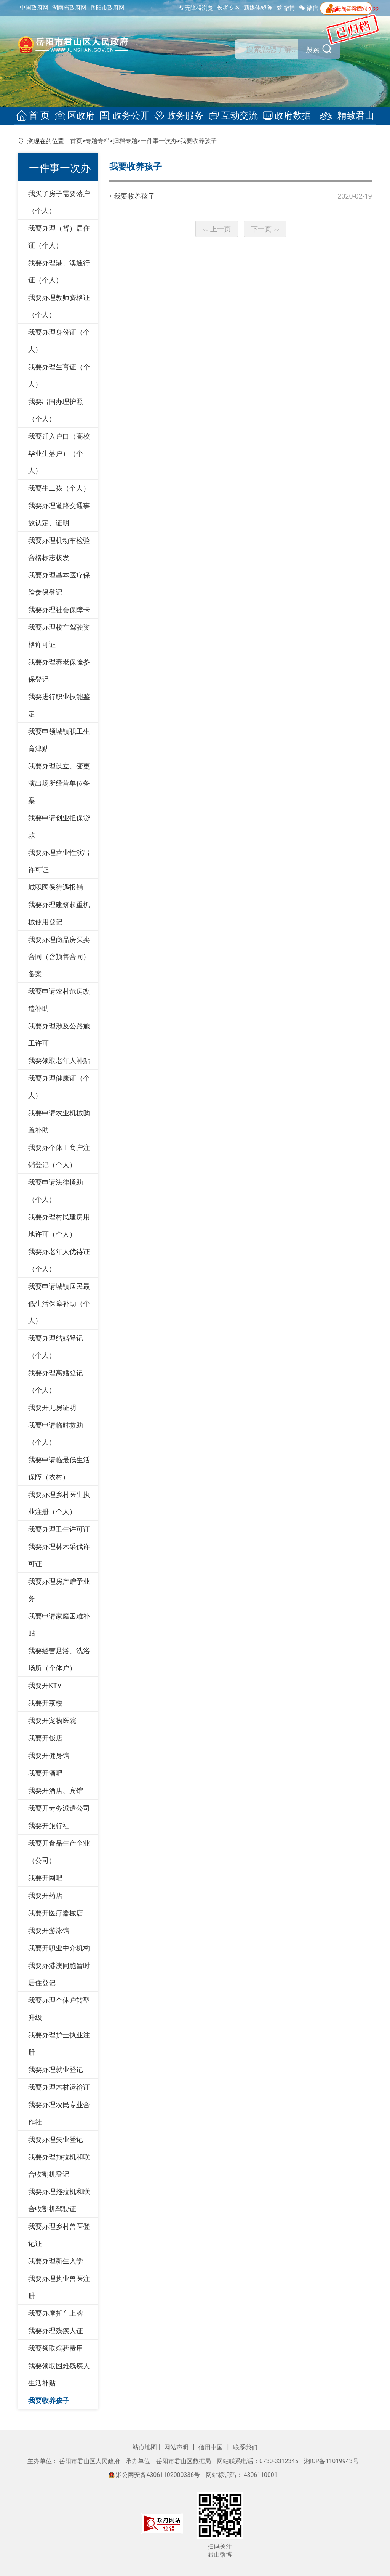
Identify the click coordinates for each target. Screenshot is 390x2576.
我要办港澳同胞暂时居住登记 (59, 1974)
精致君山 (341, 116)
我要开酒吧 (45, 1773)
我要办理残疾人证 (55, 2331)
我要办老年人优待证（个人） (59, 1260)
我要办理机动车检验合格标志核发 (59, 548)
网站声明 (177, 2447)
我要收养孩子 (198, 140)
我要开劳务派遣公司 (59, 1808)
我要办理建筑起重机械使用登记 (59, 913)
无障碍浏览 (195, 8)
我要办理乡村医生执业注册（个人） (59, 1503)
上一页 (217, 229)
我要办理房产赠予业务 (59, 1589)
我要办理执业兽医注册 (59, 2287)
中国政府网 (34, 7)
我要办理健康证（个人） (59, 1086)
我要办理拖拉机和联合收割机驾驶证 (59, 2200)
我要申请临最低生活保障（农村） (59, 1468)
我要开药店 (45, 1895)
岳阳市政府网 (107, 7)
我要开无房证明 (52, 1407)
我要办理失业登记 (55, 2139)
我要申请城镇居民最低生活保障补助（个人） (59, 1303)
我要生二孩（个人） (59, 488)
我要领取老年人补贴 (59, 1061)
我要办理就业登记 (55, 2070)
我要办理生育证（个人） (59, 375)
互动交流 (232, 116)
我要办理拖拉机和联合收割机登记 (59, 2165)
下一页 (265, 229)
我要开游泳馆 (48, 1930)
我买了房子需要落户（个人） (59, 202)
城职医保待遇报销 (55, 887)
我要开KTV (45, 1685)
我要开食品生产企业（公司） (59, 1851)
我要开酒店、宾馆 (55, 1791)
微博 (285, 8)
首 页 (36, 116)
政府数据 (285, 116)
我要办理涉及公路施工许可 (59, 1034)
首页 (76, 140)
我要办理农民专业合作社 (59, 2113)
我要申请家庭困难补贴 (59, 1624)
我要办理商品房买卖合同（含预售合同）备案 (59, 956)
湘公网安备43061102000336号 (155, 2474)
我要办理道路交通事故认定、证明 (59, 514)
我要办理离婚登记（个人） (55, 1381)
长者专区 (228, 7)
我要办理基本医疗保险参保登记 (59, 583)
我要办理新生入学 (55, 2261)
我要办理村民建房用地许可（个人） (59, 1225)
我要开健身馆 (48, 1756)
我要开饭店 (45, 1738)
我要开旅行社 (48, 1826)
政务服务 (179, 116)
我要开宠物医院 (52, 1720)
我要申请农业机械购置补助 (59, 1121)
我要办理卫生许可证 (59, 1529)
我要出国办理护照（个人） (55, 410)
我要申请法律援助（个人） (55, 1190)
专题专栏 (97, 140)
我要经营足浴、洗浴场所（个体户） (59, 1659)
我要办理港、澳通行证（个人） (59, 271)
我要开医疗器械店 (55, 1913)
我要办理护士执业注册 (59, 2043)
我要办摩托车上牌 (55, 2313)
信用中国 (211, 2447)
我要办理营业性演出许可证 (59, 861)
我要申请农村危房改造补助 (59, 999)
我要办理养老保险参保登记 (59, 670)
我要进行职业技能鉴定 (59, 705)
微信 (308, 8)
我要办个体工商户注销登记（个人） (59, 1156)
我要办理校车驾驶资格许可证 (59, 635)
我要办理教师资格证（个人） (59, 306)
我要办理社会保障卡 (59, 610)
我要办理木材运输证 (59, 2087)
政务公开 (125, 116)
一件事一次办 (159, 140)
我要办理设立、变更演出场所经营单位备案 (59, 783)
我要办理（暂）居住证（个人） (59, 236)
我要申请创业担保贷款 (59, 826)
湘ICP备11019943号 (331, 2461)
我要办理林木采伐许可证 (59, 1555)
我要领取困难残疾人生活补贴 (59, 2374)
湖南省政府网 (69, 7)
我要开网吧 (45, 1878)
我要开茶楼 (45, 1703)
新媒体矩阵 (258, 7)
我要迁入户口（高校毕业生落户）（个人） (59, 453)
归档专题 (125, 140)
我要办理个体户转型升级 (59, 2008)
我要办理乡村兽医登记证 (59, 2234)
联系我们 (245, 2447)
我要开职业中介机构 (59, 1948)
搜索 (312, 49)
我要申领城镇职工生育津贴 (59, 739)
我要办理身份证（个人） (59, 340)
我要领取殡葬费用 (55, 2348)
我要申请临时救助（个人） (55, 1433)
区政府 (77, 116)
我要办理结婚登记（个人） (55, 1346)
